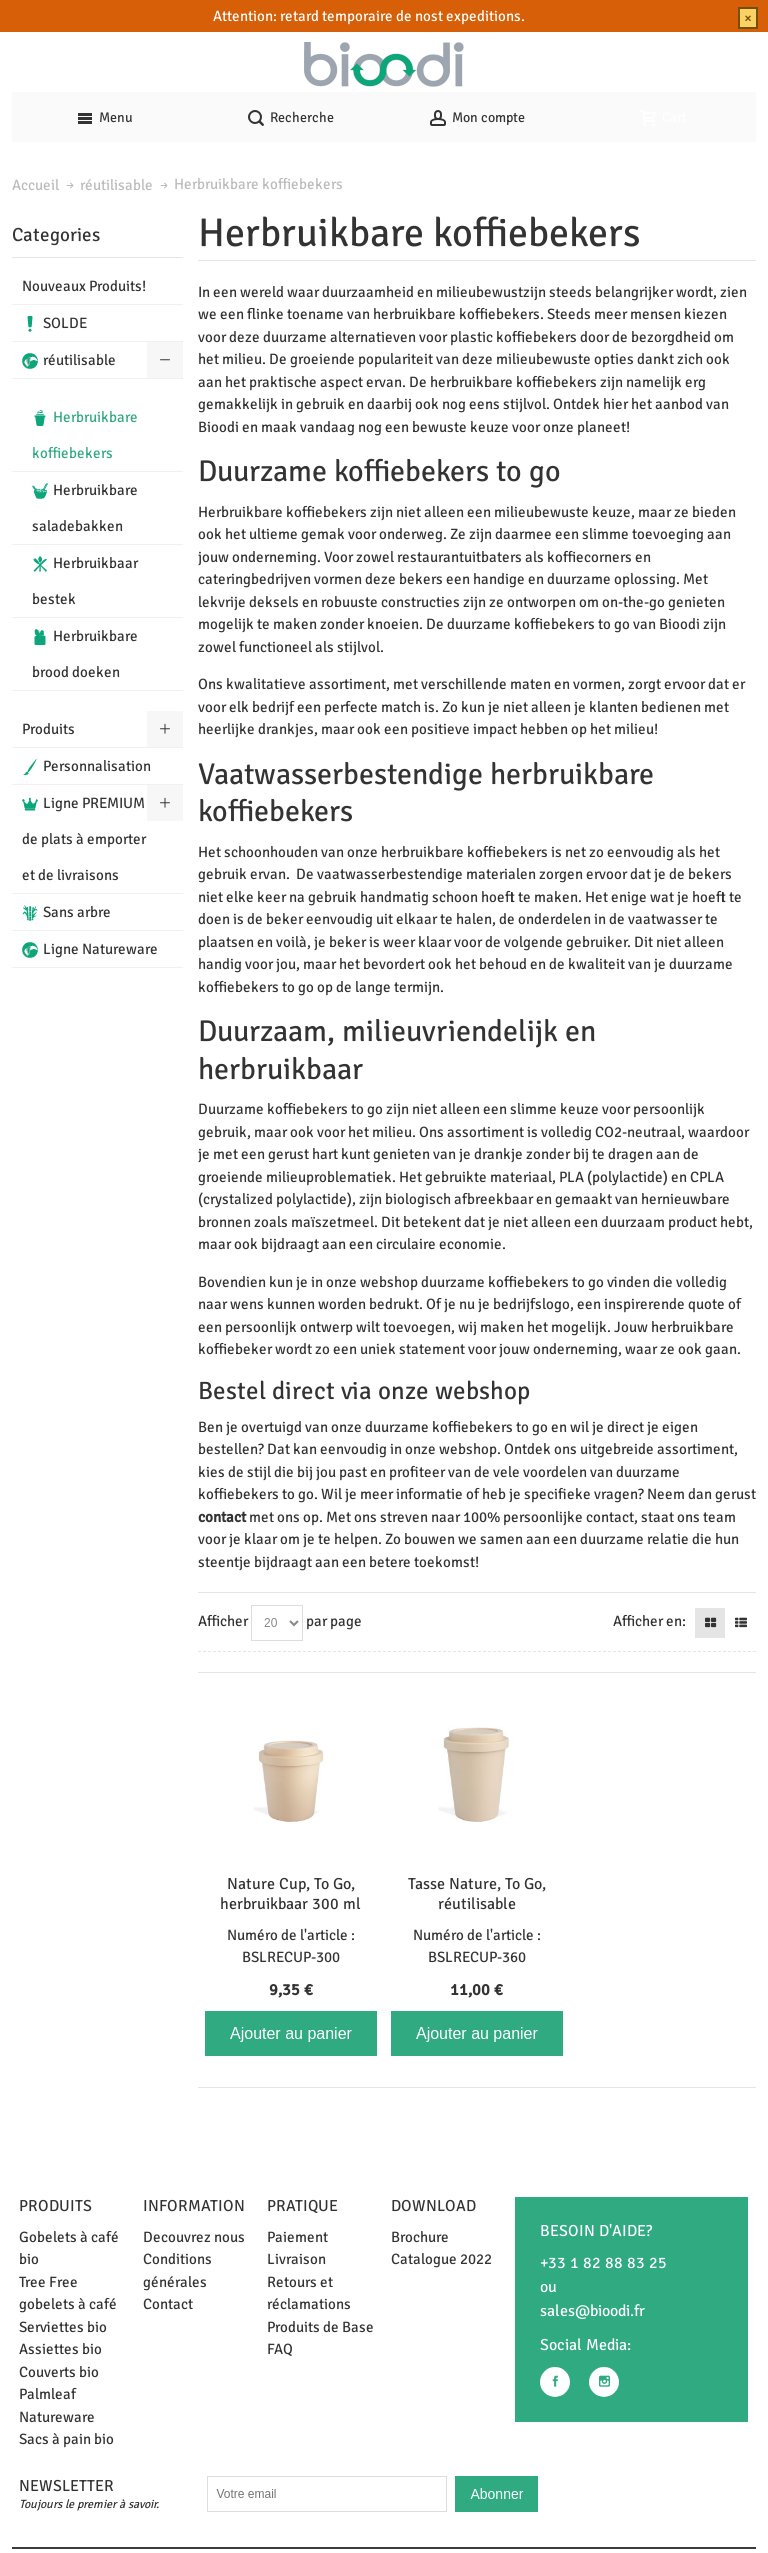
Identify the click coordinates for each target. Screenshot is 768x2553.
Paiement (297, 2237)
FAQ (280, 2349)
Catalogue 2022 (441, 2259)
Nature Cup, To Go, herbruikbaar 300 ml (290, 1894)
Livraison (296, 2259)
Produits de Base (320, 2327)
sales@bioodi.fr (592, 2311)
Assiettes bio (60, 2349)
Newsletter (66, 2486)
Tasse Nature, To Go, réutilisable (477, 1894)
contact (222, 1517)
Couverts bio (59, 2372)
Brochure (420, 2237)
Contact (168, 2304)
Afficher (223, 1621)
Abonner (496, 2494)
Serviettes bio (63, 2327)
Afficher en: (649, 1621)
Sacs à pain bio (66, 2439)
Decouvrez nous (194, 2237)
